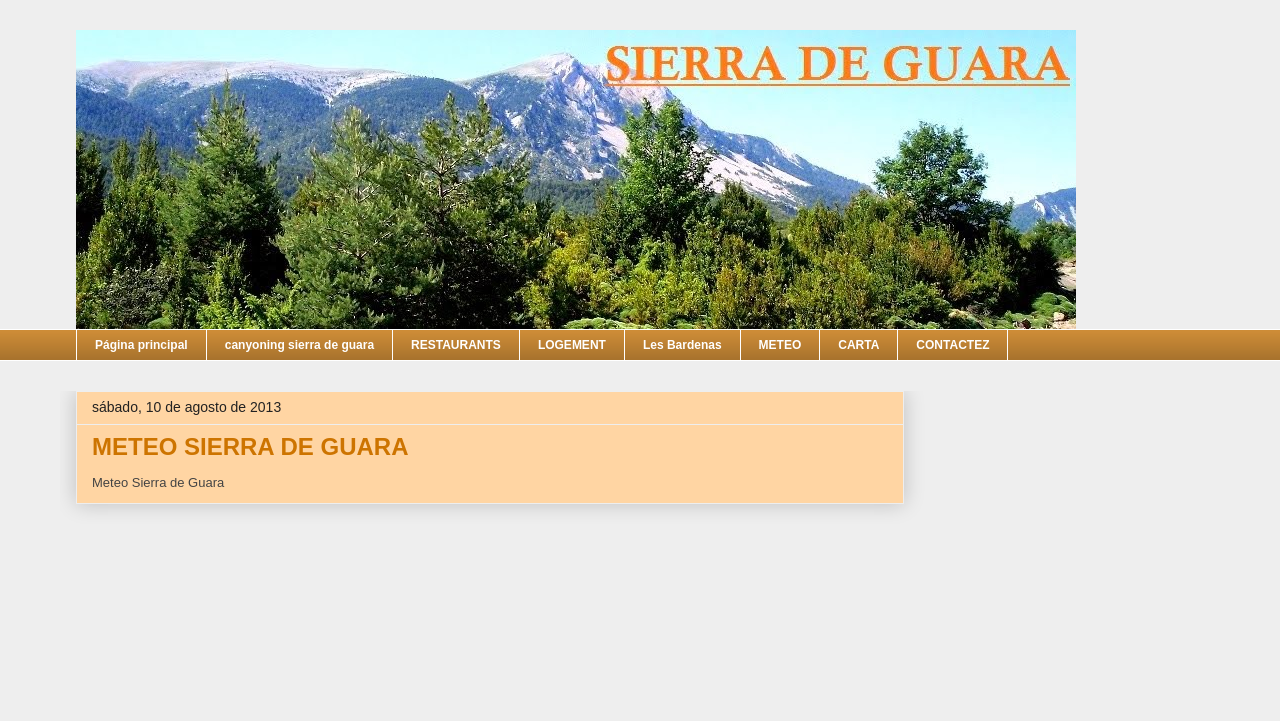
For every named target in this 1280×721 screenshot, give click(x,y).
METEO (780, 345)
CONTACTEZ (952, 345)
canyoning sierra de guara (299, 345)
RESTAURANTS (456, 345)
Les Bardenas (682, 345)
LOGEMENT (572, 345)
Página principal (141, 345)
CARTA (858, 345)
